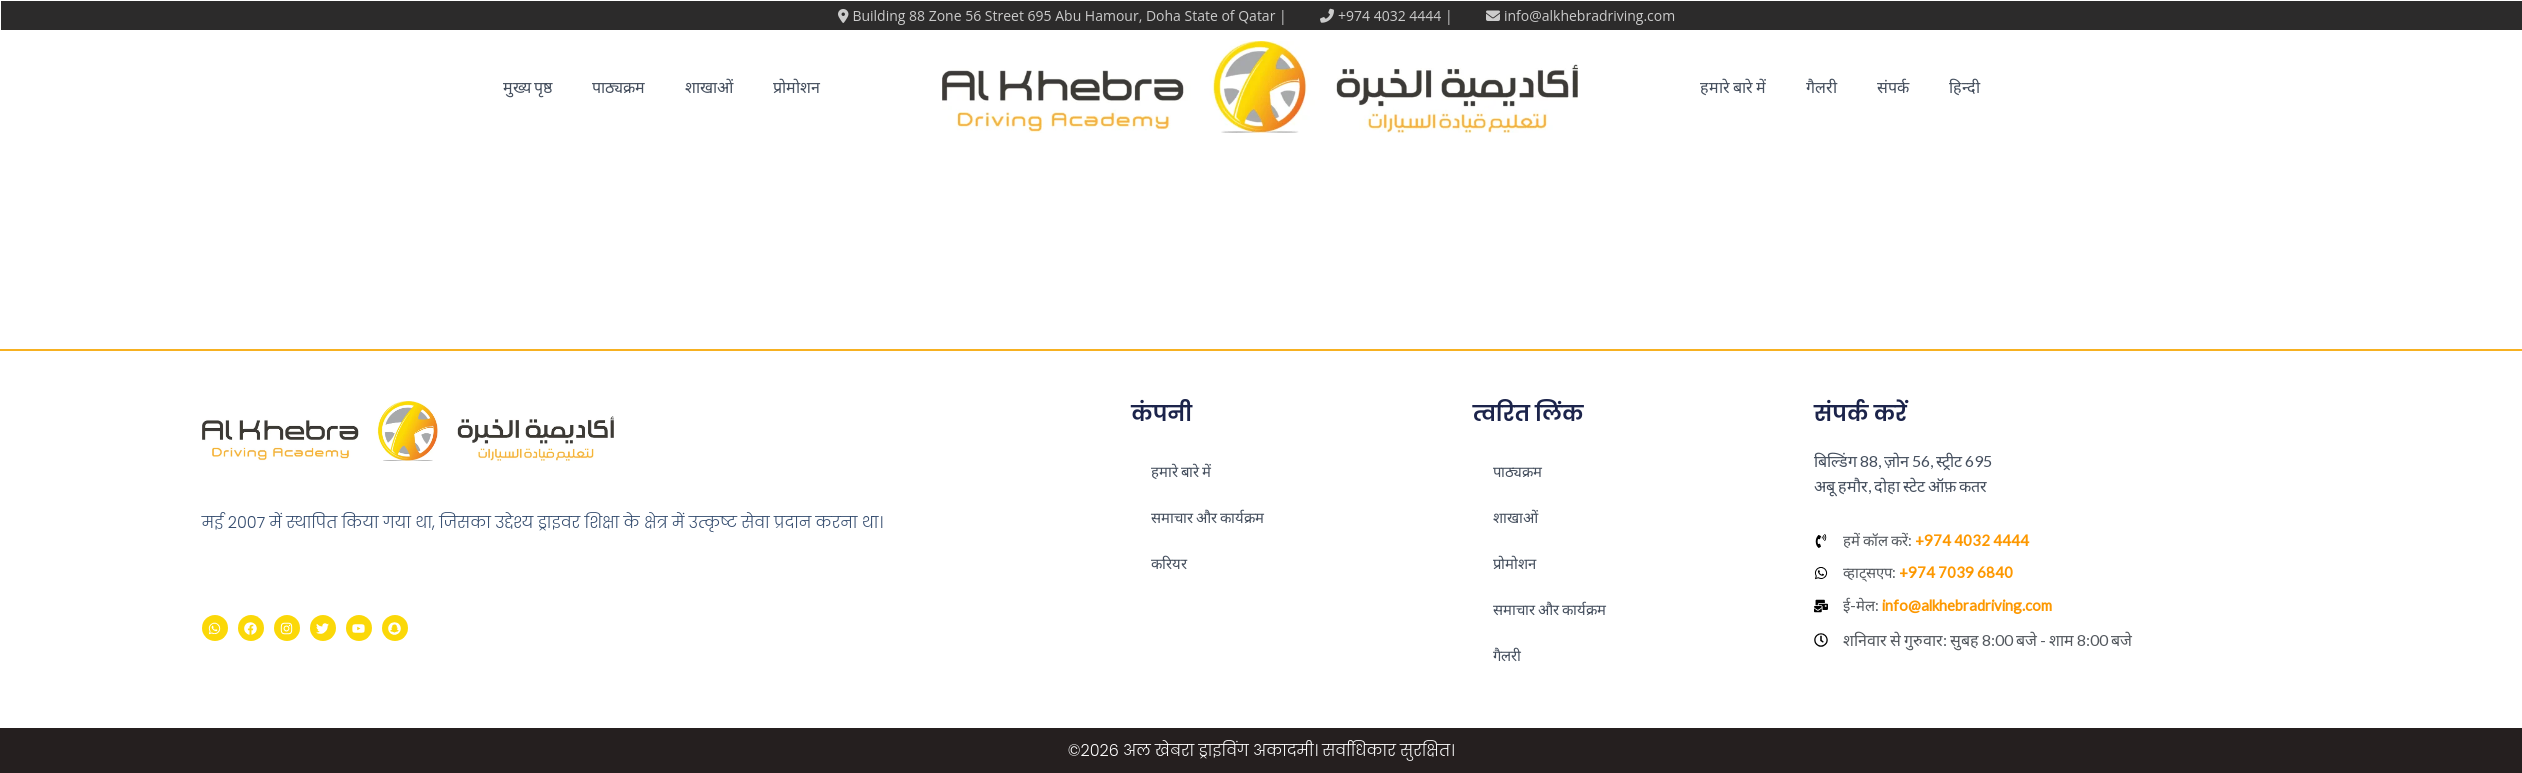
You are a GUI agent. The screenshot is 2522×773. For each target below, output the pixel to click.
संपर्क (1893, 86)
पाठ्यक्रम (618, 86)
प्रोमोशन (796, 86)
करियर (1170, 562)
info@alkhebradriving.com (1589, 15)
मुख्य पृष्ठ (527, 86)
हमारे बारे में (1733, 86)
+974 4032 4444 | (1397, 15)
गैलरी (1821, 86)
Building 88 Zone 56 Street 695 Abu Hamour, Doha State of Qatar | (1071, 15)
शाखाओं (709, 86)
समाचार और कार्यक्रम (1212, 516)
